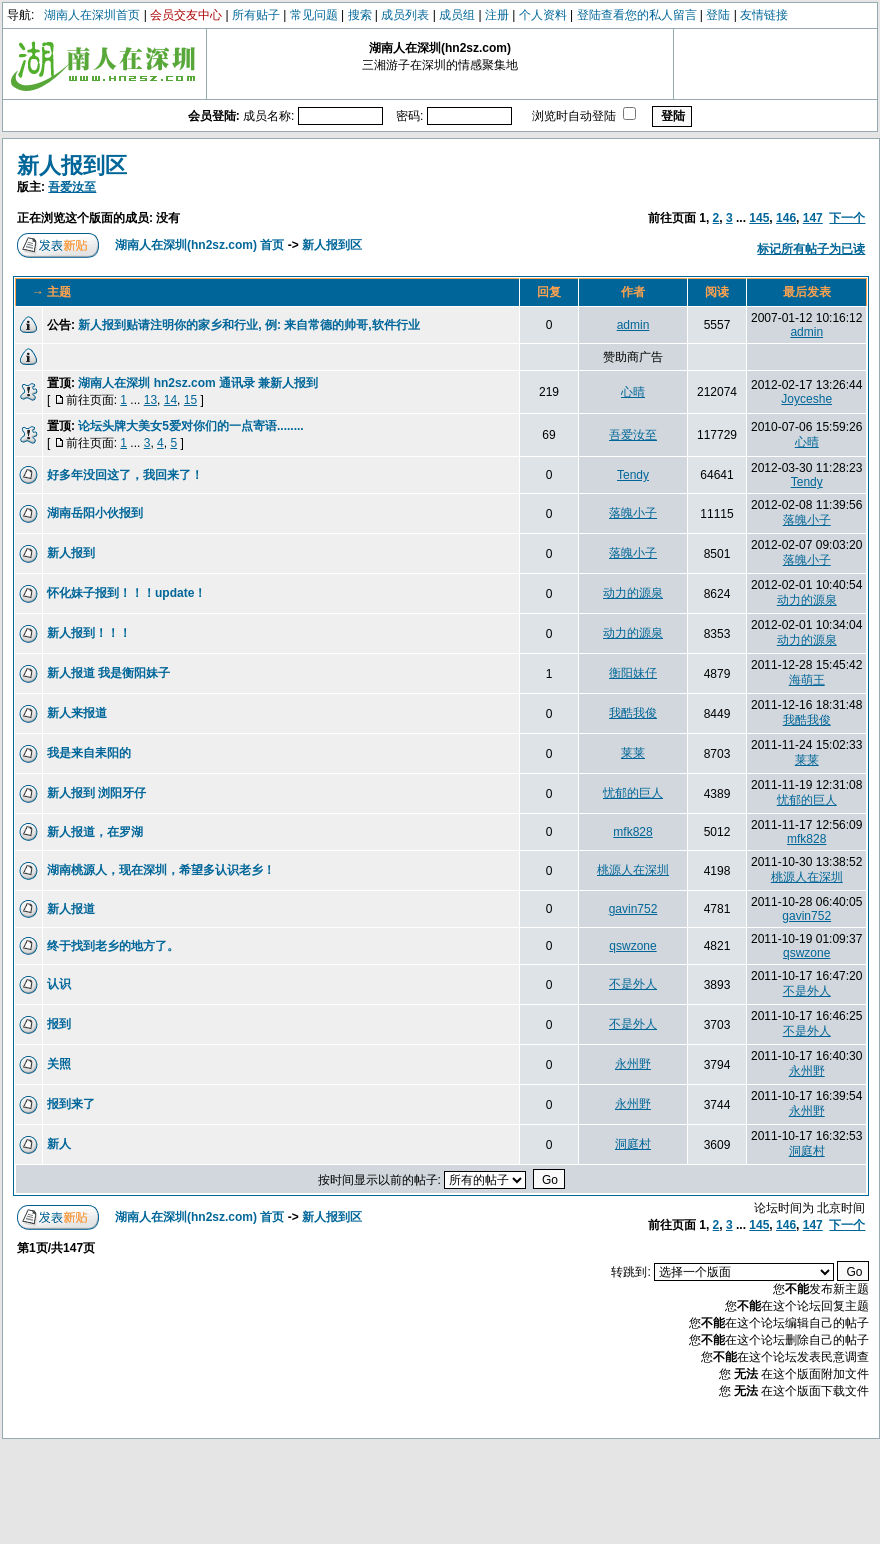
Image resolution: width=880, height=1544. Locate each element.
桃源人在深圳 (633, 870)
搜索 (360, 15)
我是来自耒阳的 (89, 753)
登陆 (718, 15)
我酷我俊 (633, 713)
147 (813, 218)
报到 (59, 1024)
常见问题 (314, 15)
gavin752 (633, 909)
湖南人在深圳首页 (92, 15)
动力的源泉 (633, 593)
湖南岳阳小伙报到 (95, 513)
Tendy (633, 475)
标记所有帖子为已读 (811, 249)
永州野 (633, 1064)
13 (150, 400)
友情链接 (764, 15)
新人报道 (71, 909)
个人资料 (543, 15)
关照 (59, 1064)
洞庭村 (633, 1144)
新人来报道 (77, 713)
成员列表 (405, 15)
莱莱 (633, 753)
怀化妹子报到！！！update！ (126, 593)
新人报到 (71, 553)
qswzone (632, 946)
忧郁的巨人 (633, 793)
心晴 (633, 392)
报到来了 (71, 1104)
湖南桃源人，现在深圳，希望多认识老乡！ (161, 870)
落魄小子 (633, 513)
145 (759, 218)
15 (190, 400)
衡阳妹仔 (633, 673)
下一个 (847, 218)
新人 (59, 1144)
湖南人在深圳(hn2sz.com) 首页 (199, 245)
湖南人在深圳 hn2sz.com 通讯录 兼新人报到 (198, 383)
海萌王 (807, 680)
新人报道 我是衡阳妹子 (108, 673)
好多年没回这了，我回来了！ (125, 475)
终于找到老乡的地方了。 (113, 946)
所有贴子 (256, 15)
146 (786, 218)
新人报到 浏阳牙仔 (96, 793)
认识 (59, 984)
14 (170, 400)
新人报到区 (72, 165)
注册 (497, 15)
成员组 (457, 15)
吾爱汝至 (72, 187)
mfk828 (632, 832)
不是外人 (633, 984)
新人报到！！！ (89, 633)
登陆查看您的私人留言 (637, 15)
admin (633, 325)
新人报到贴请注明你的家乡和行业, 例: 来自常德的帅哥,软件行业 (248, 325)
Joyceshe (806, 399)
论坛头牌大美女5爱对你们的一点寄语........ (190, 426)
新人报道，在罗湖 (95, 832)
